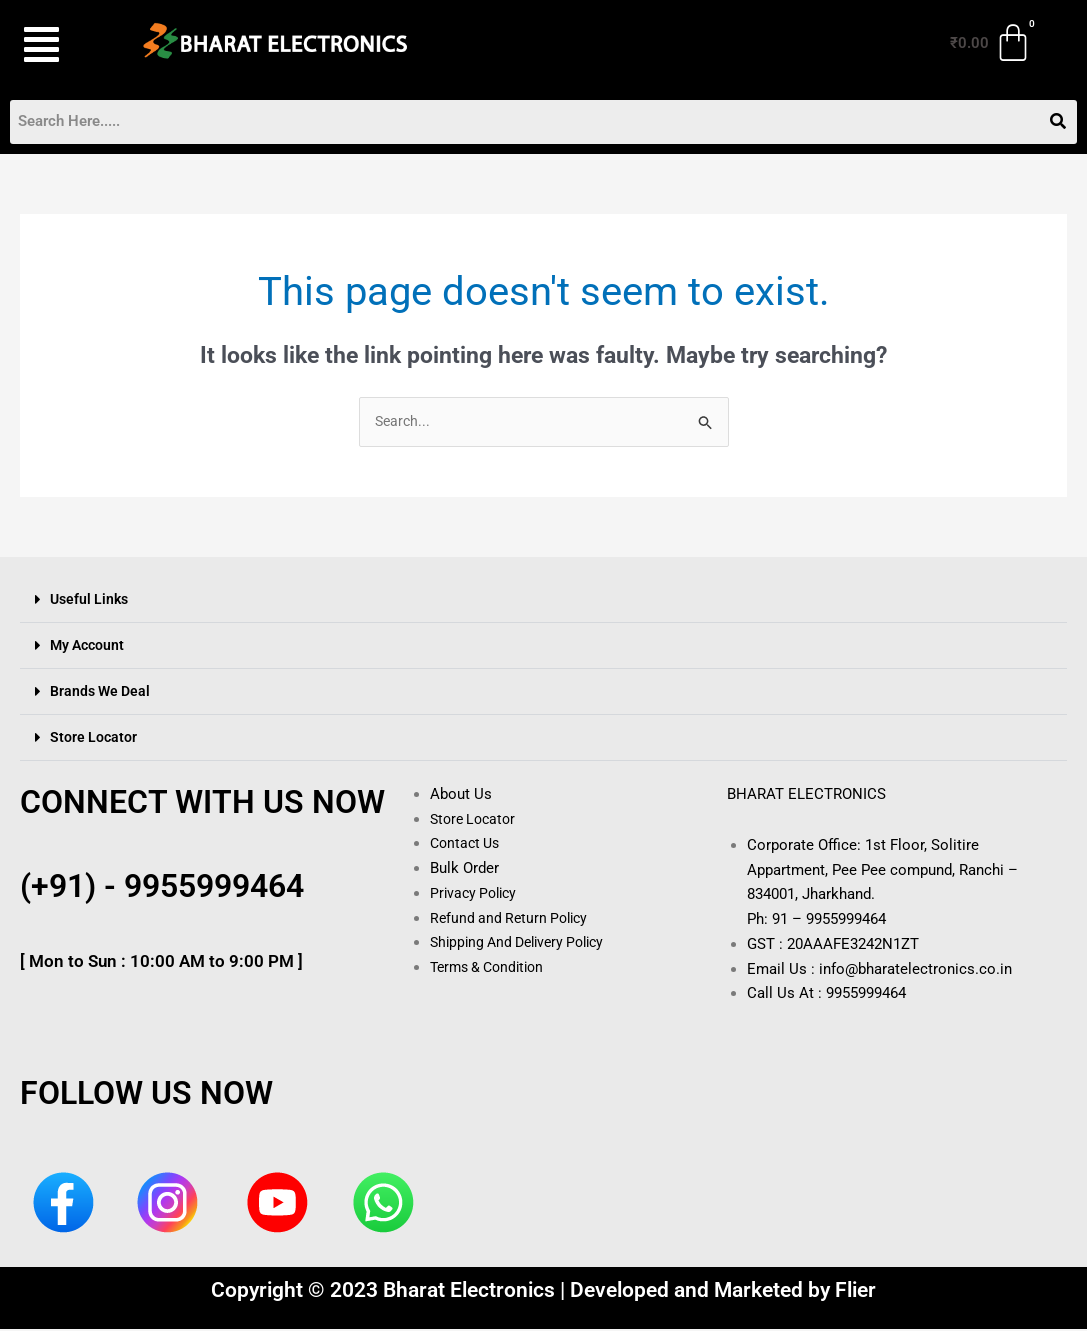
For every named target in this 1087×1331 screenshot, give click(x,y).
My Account (89, 647)
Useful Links (91, 601)
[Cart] (992, 43)
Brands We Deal (103, 693)
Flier (855, 1292)
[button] (58, 45)
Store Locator (94, 739)
